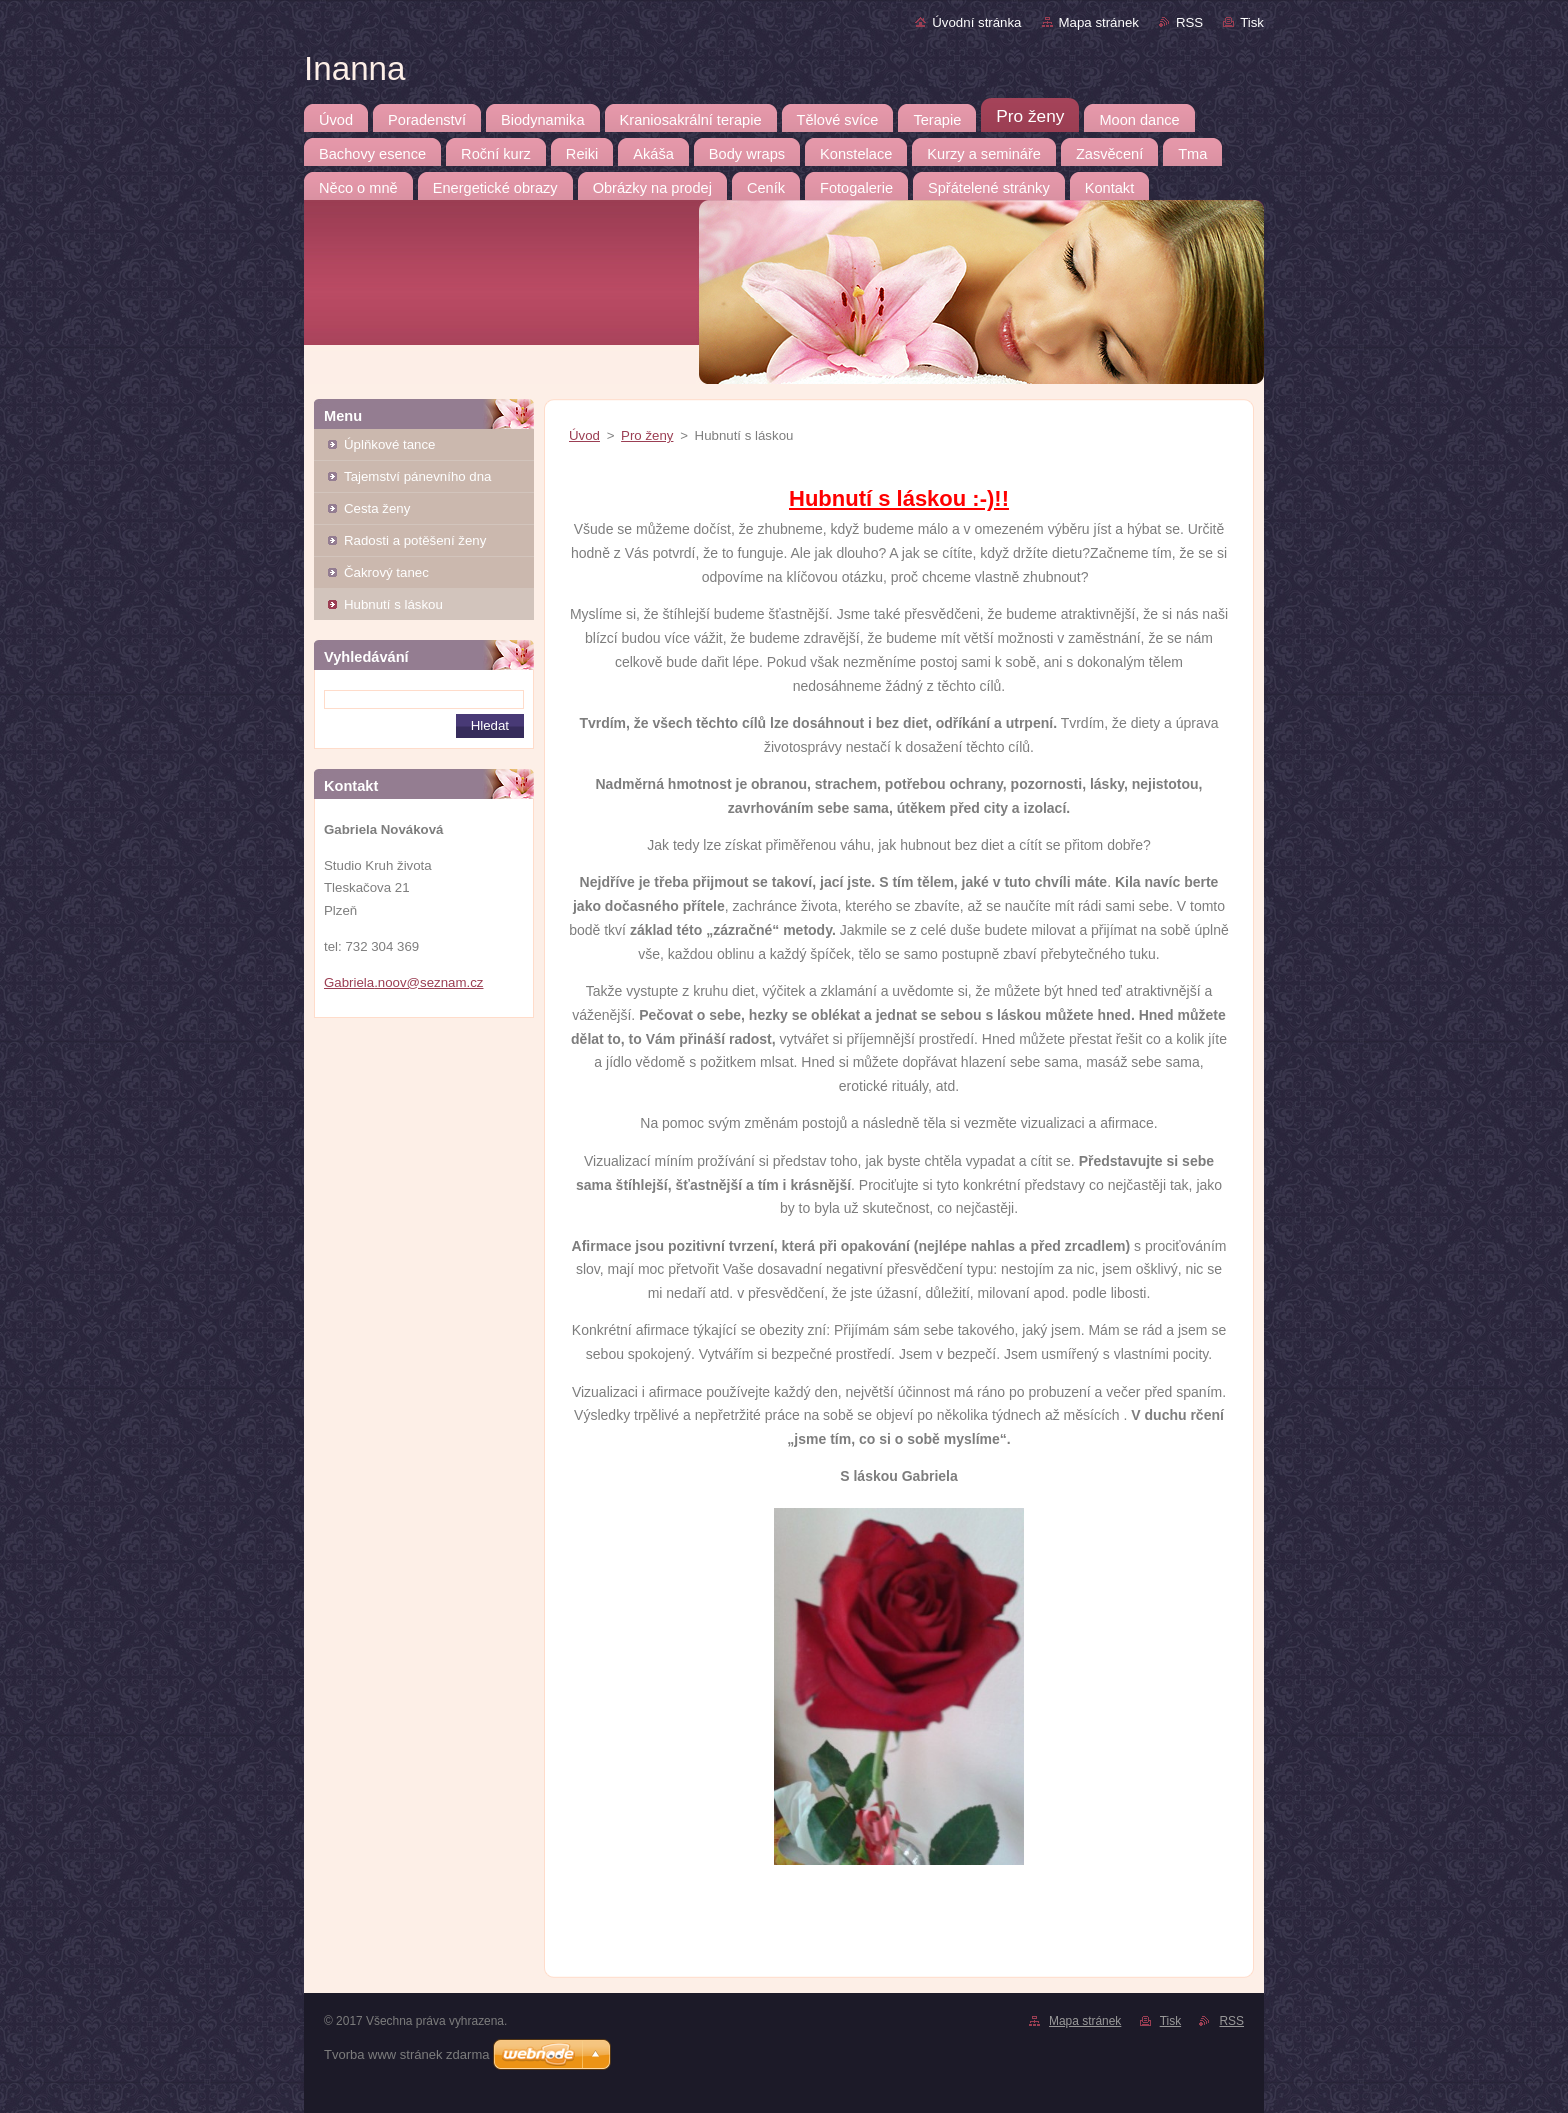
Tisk (1252, 22)
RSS (1189, 22)
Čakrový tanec (386, 572)
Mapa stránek (1099, 22)
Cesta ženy (377, 508)
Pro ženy (647, 435)
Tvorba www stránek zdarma (406, 2054)
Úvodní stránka (976, 22)
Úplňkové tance (389, 444)
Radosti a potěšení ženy (415, 540)
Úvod (584, 435)
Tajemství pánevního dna (418, 476)
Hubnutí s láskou (393, 604)
